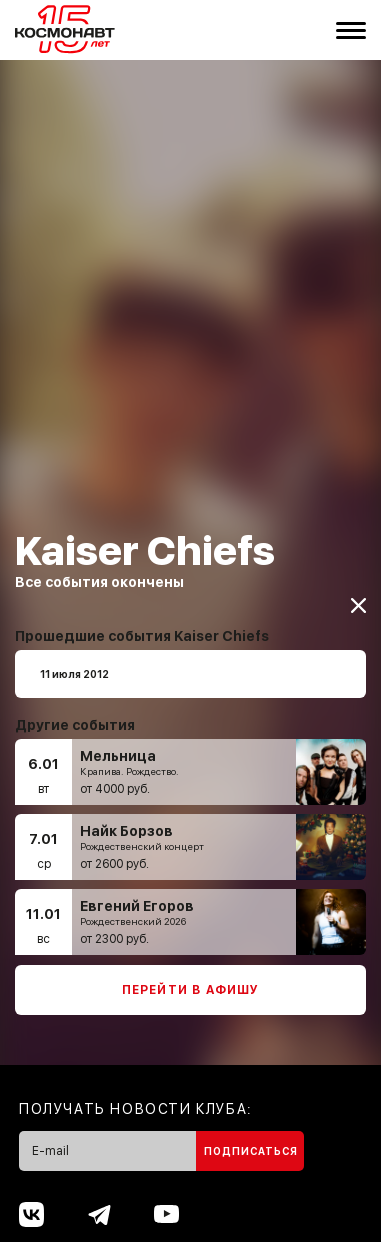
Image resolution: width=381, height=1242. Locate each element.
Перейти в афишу (191, 981)
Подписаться (251, 1142)
